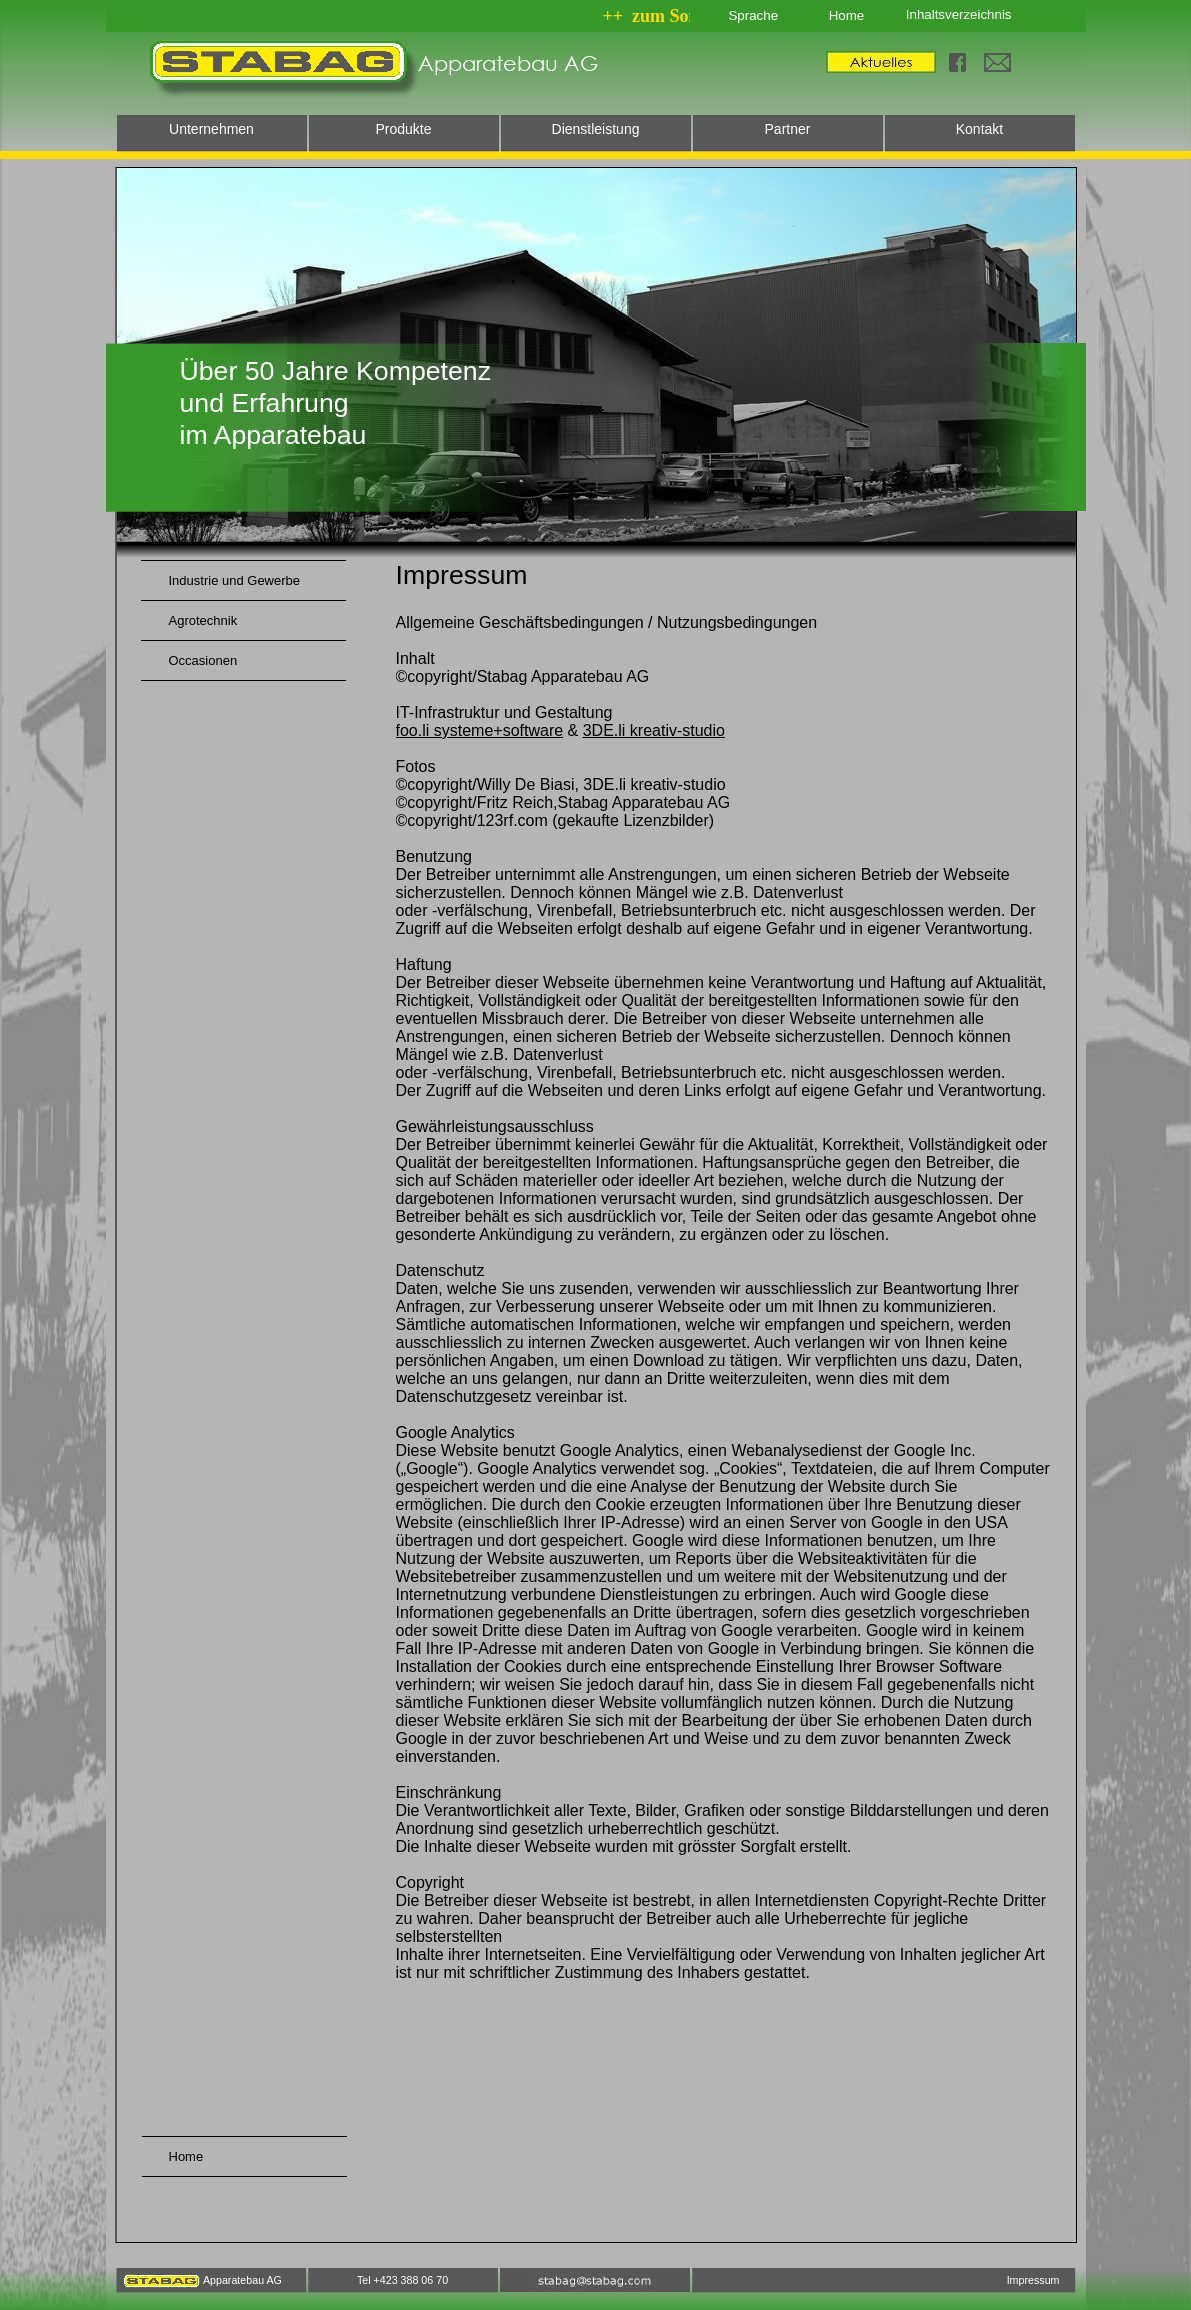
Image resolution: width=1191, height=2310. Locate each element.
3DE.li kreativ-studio (654, 730)
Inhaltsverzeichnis (959, 14)
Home (846, 15)
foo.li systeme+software (480, 730)
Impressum (1033, 2280)
